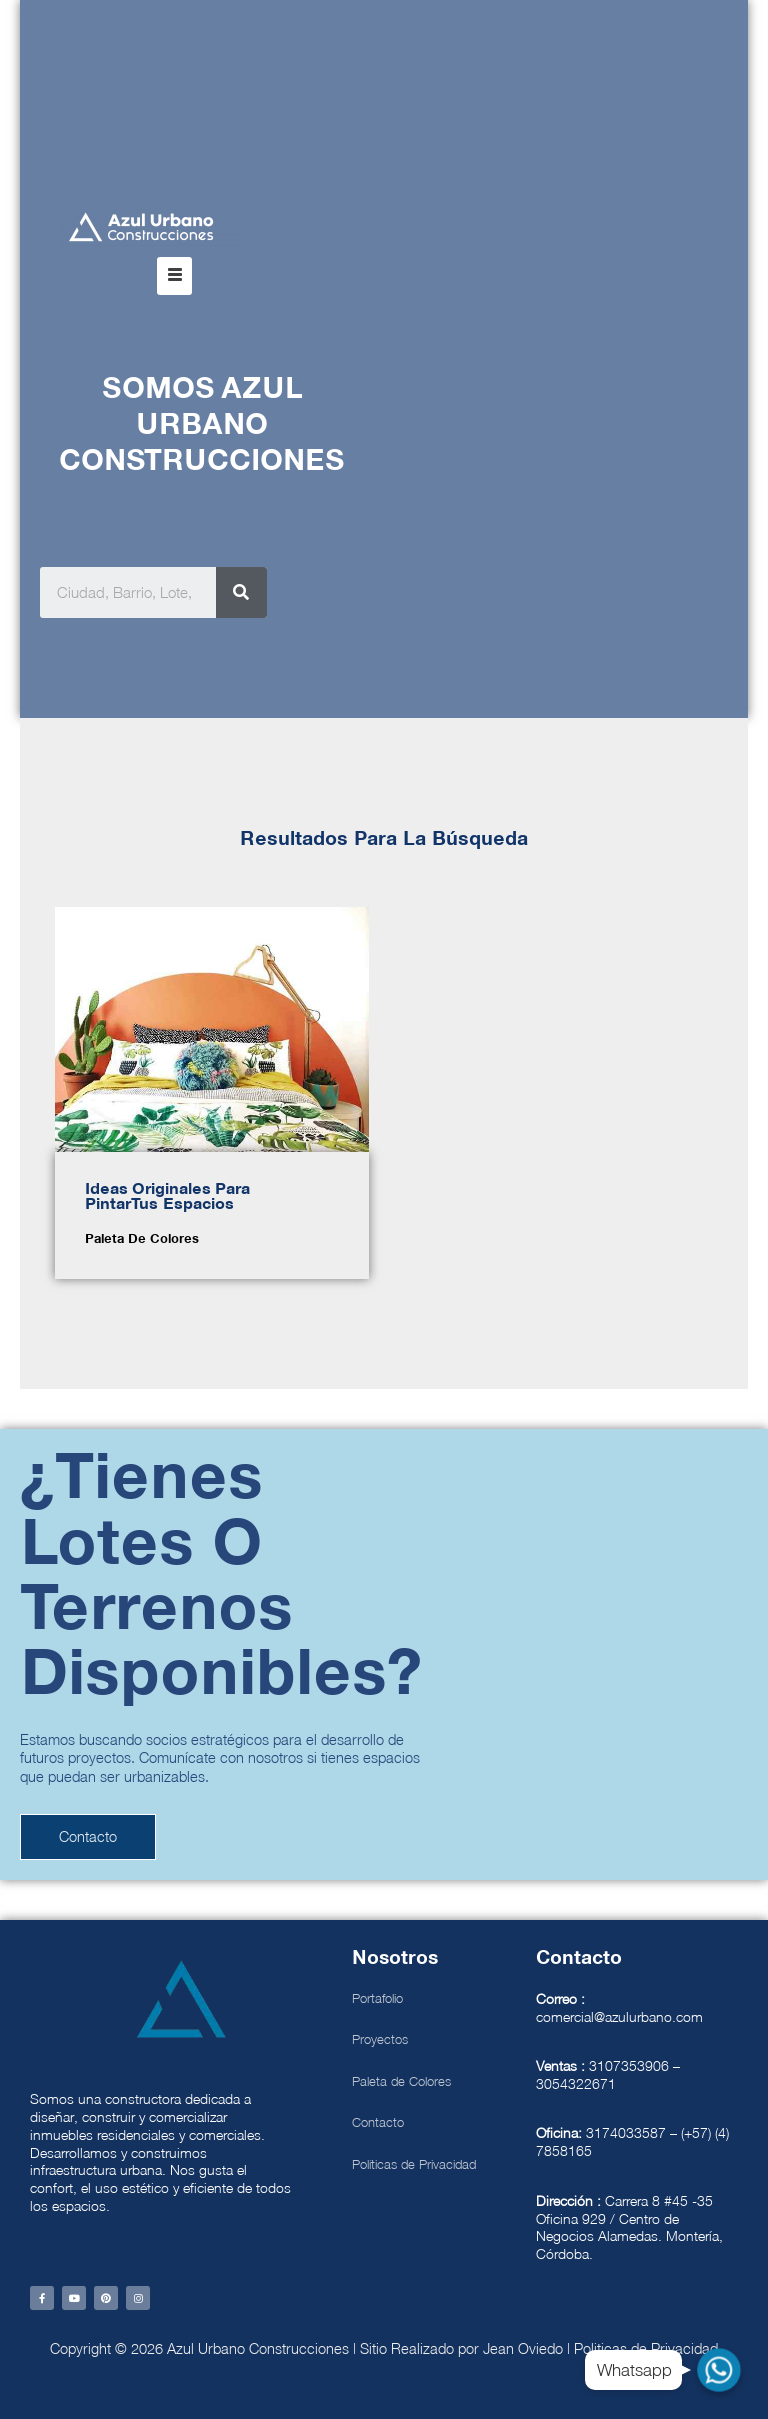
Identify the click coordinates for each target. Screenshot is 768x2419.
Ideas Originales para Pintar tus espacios (167, 1197)
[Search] (241, 592)
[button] (174, 276)
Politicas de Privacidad (646, 2348)
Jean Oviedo (523, 2348)
